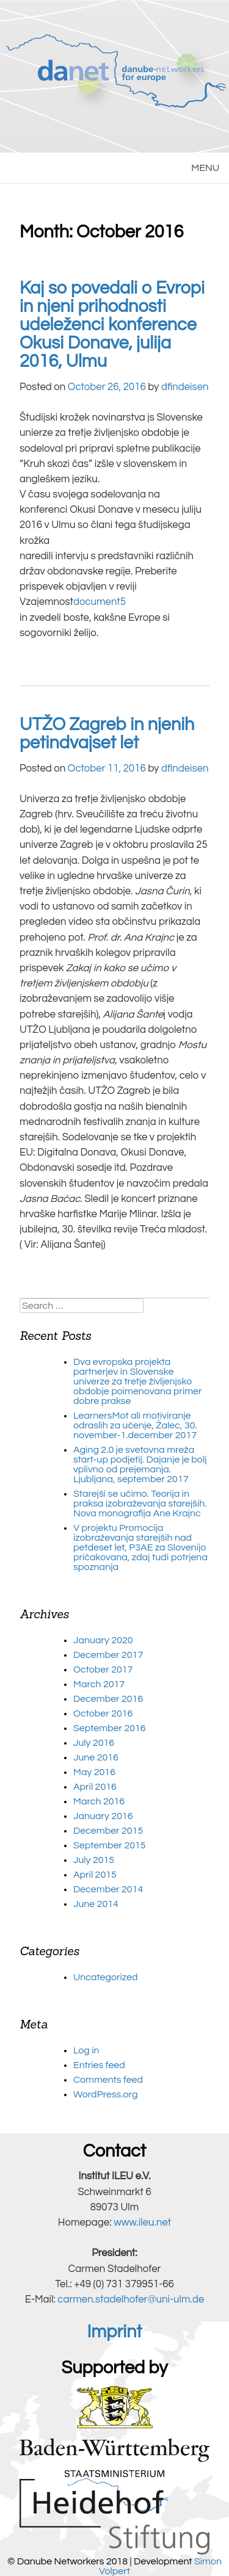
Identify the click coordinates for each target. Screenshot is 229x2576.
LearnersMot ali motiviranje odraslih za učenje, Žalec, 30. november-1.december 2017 (135, 1425)
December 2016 (108, 1699)
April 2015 (95, 1875)
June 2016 (95, 1757)
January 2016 (103, 1816)
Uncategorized (105, 1977)
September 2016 (109, 1728)
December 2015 (108, 1831)
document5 (99, 601)
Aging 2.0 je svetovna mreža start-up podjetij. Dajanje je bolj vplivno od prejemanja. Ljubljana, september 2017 (140, 1464)
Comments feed (108, 2080)
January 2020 (103, 1640)
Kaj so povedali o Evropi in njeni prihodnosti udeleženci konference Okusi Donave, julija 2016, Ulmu (112, 325)
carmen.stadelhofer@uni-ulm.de (130, 2299)
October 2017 (103, 1669)
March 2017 (99, 1684)
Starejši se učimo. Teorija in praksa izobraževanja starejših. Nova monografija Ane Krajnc (140, 1503)
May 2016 (94, 1772)
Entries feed (99, 2065)
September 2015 (109, 1845)
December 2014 (108, 1889)
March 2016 (99, 1801)
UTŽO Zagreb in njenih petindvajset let (107, 733)
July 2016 (93, 1743)
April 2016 (95, 1787)
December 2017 (108, 1655)
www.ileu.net (142, 2222)
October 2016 (103, 1713)
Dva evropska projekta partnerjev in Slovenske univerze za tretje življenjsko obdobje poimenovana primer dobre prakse (137, 1381)
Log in (86, 2050)
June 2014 (95, 1904)
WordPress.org (105, 2094)
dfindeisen (185, 387)
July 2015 (93, 1860)
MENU (205, 168)
